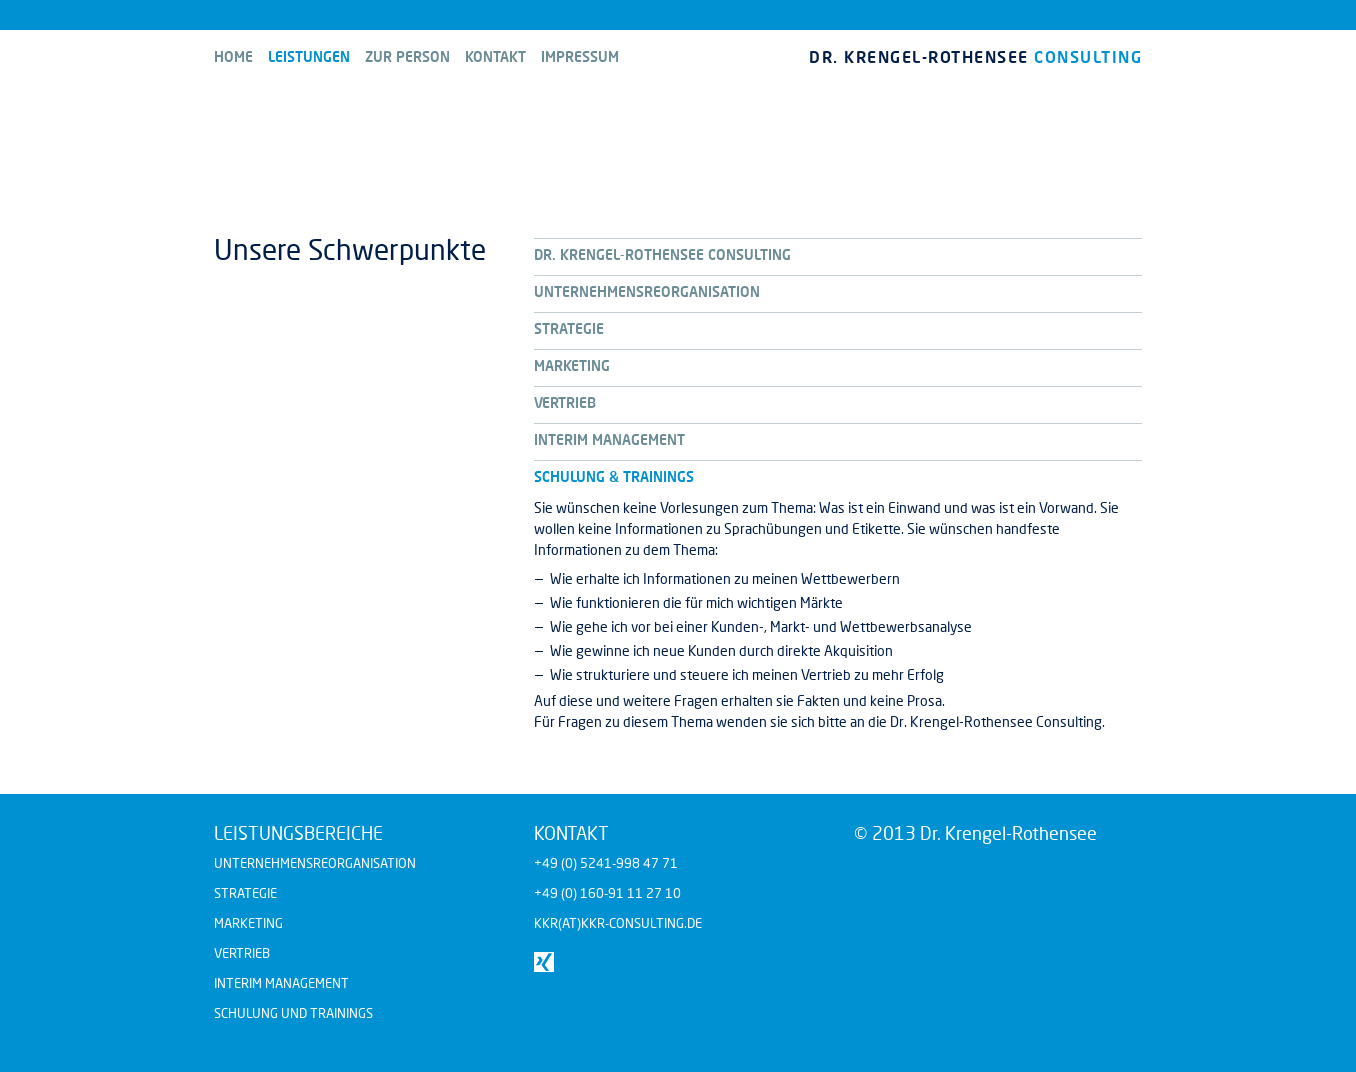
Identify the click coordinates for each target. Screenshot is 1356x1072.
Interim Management (281, 983)
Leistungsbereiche (298, 833)
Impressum (580, 56)
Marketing (248, 923)
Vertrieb (242, 953)
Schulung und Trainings (293, 1013)
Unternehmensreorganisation (315, 863)
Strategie (245, 893)
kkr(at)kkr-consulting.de (618, 923)
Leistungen (309, 56)
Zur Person (407, 56)
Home (233, 56)
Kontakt (495, 56)
